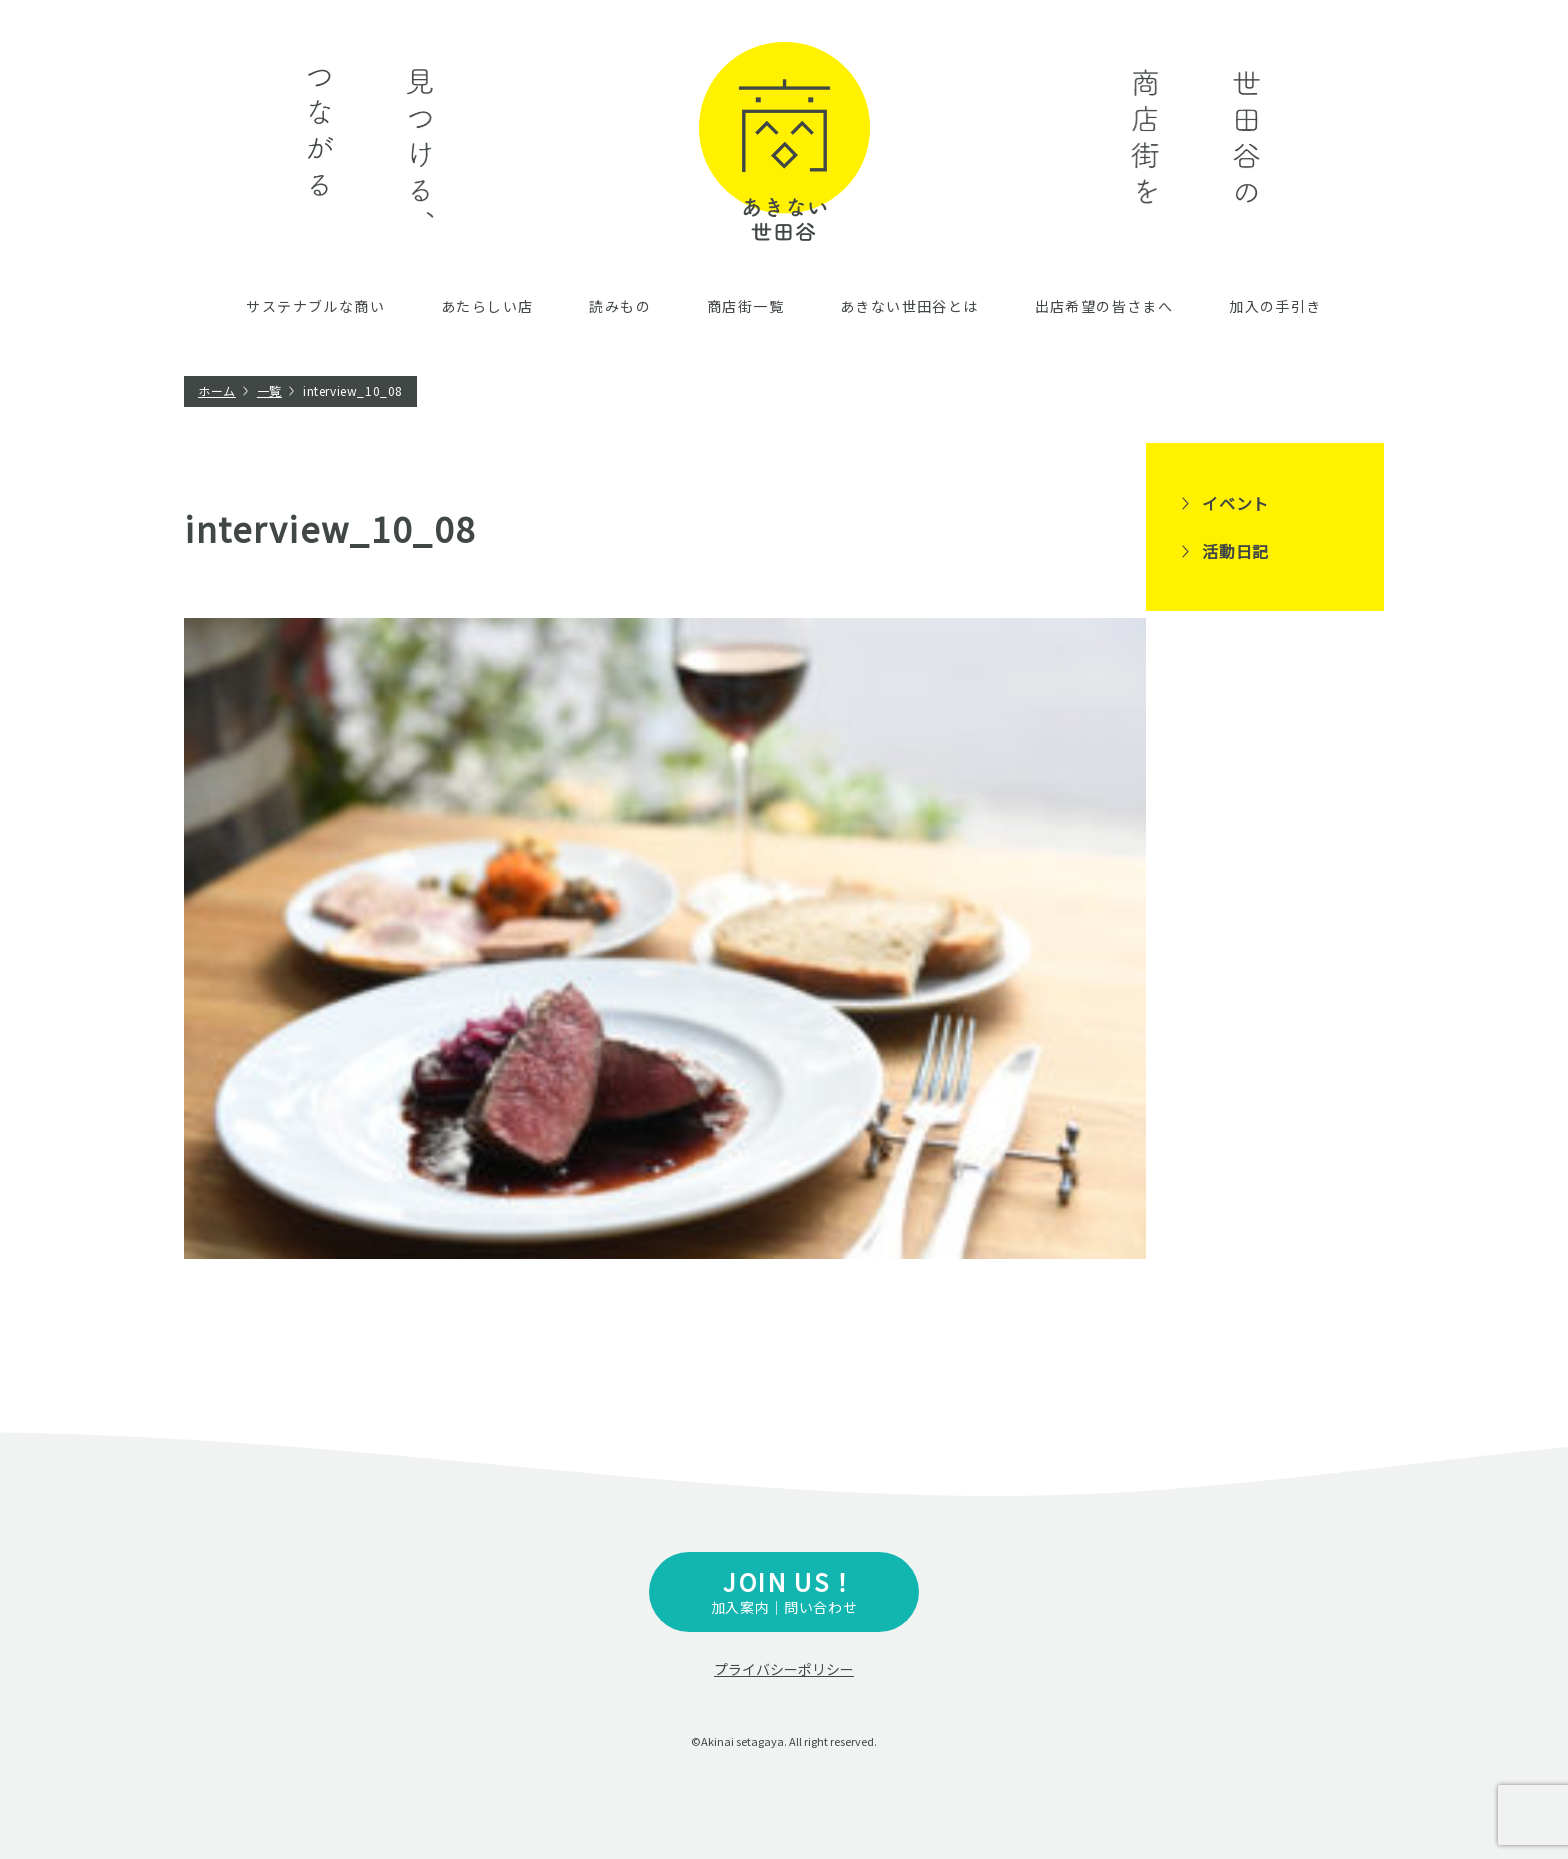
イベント (1235, 503)
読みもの (620, 306)
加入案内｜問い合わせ (784, 1590)
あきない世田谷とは (909, 306)
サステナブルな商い (315, 306)
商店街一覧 (745, 306)
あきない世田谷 (784, 141)
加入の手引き (1275, 306)
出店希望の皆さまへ (1104, 306)
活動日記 (1235, 551)
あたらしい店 (487, 306)
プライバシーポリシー (784, 1669)
